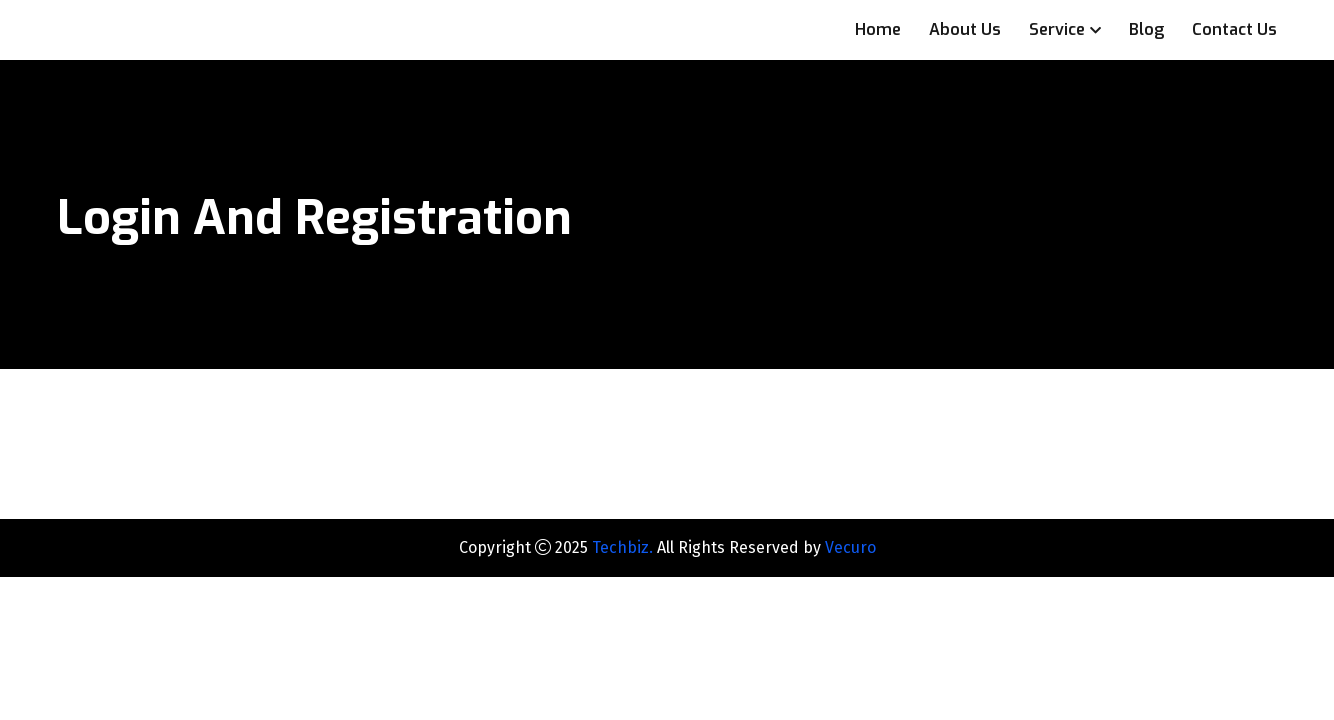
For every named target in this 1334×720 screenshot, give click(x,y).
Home (878, 29)
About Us (965, 29)
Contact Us (1234, 29)
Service (1057, 29)
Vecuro (850, 547)
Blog (1146, 29)
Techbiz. (622, 547)
